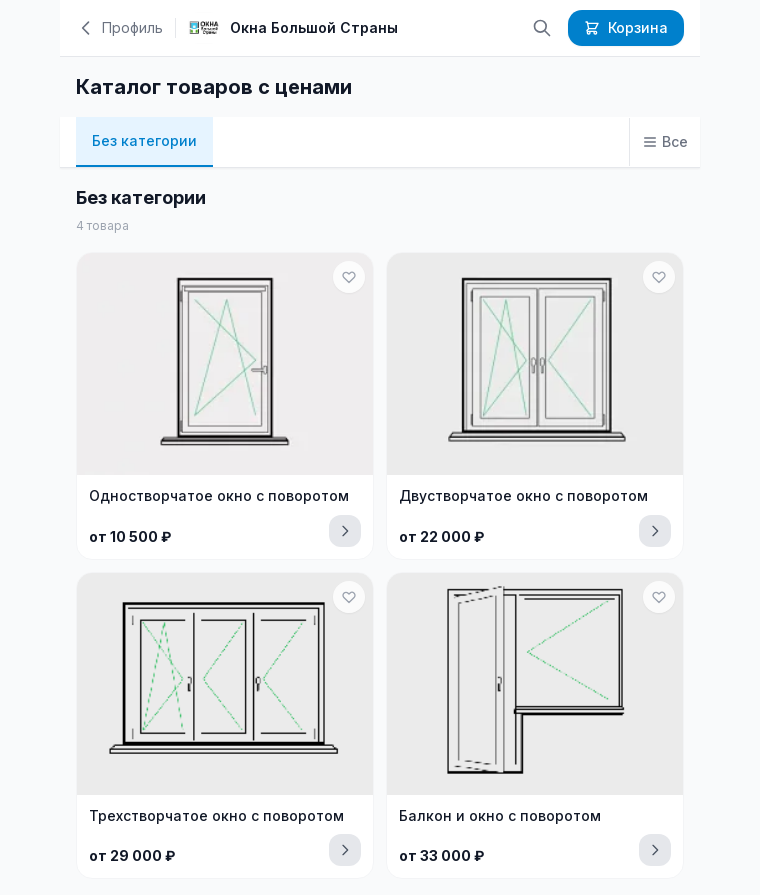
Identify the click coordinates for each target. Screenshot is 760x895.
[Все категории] (664, 142)
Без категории (144, 140)
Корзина (626, 27)
